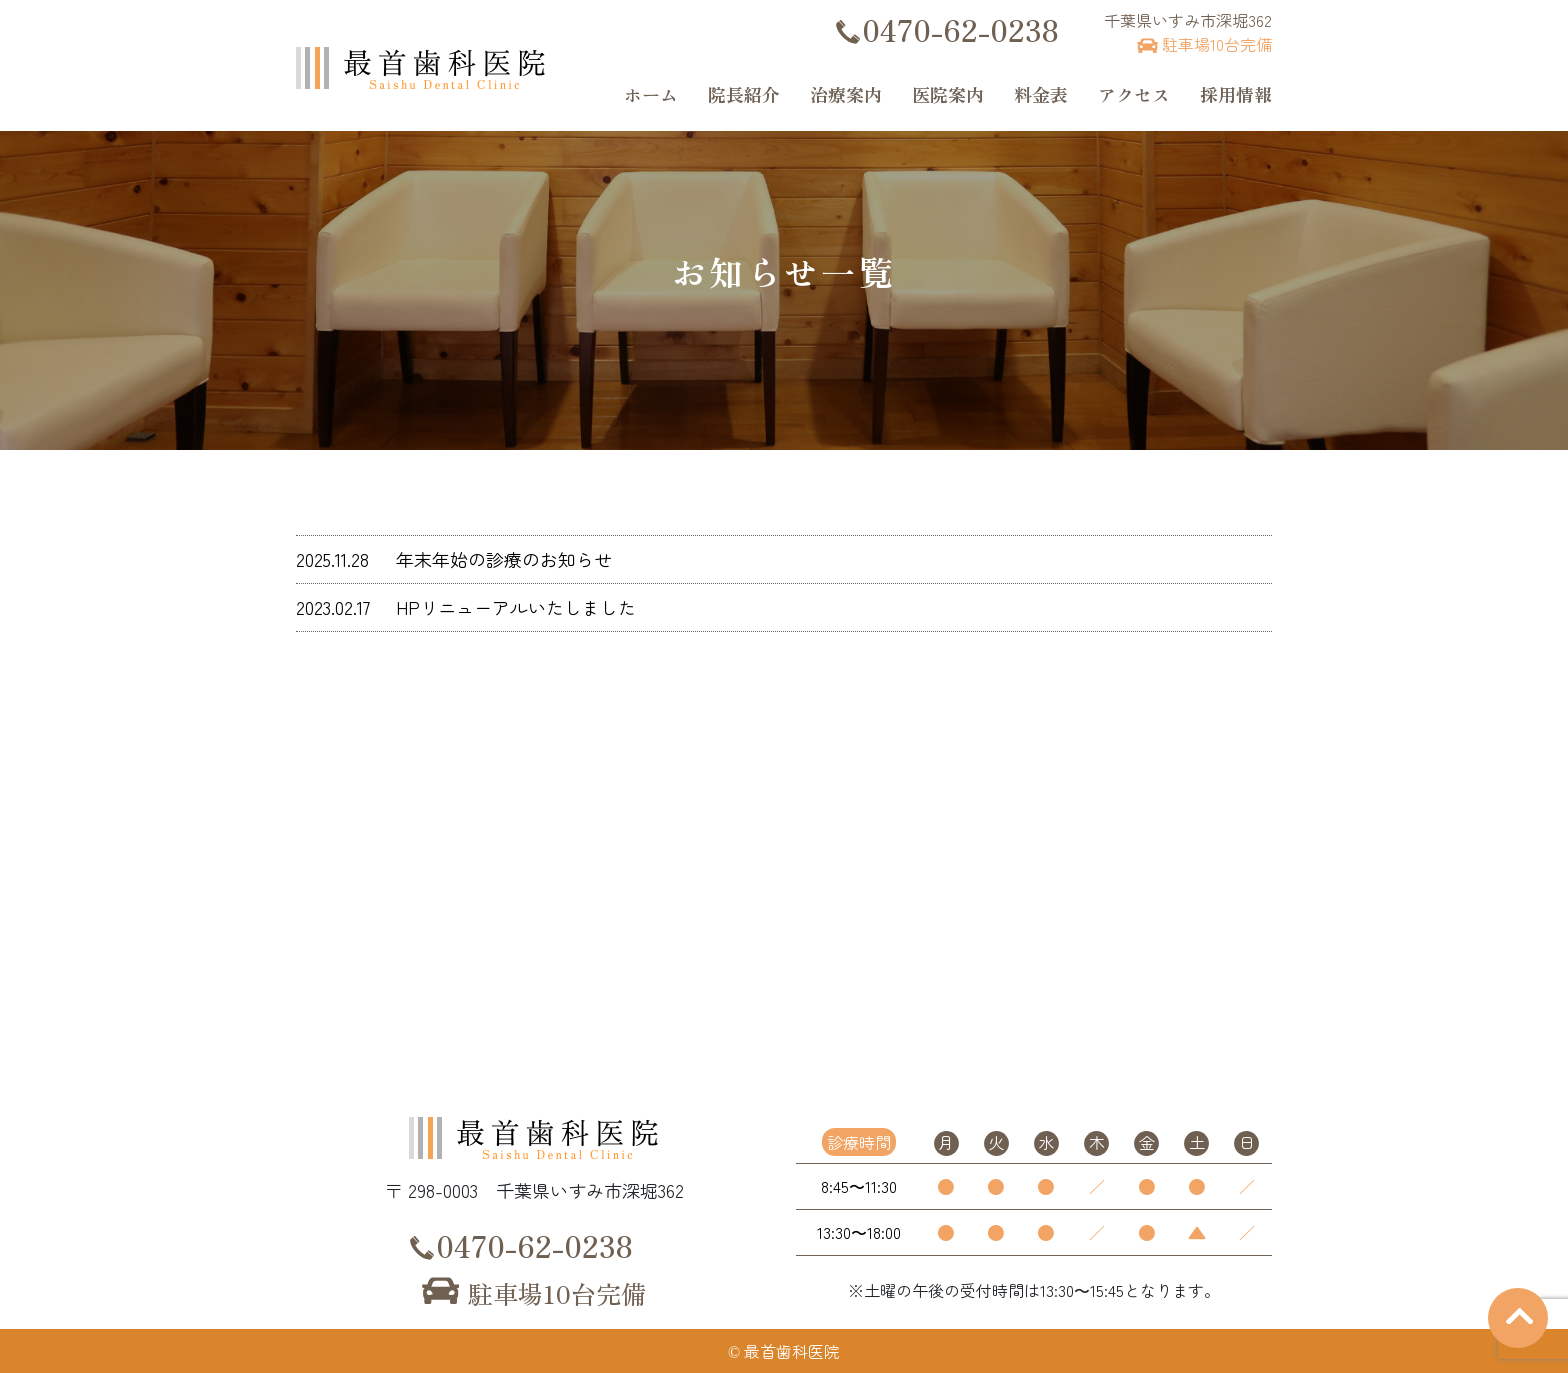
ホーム (651, 94)
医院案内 (948, 94)
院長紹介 (744, 94)
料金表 (1041, 94)
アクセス (1134, 94)
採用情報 (1236, 94)
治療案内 (846, 94)
